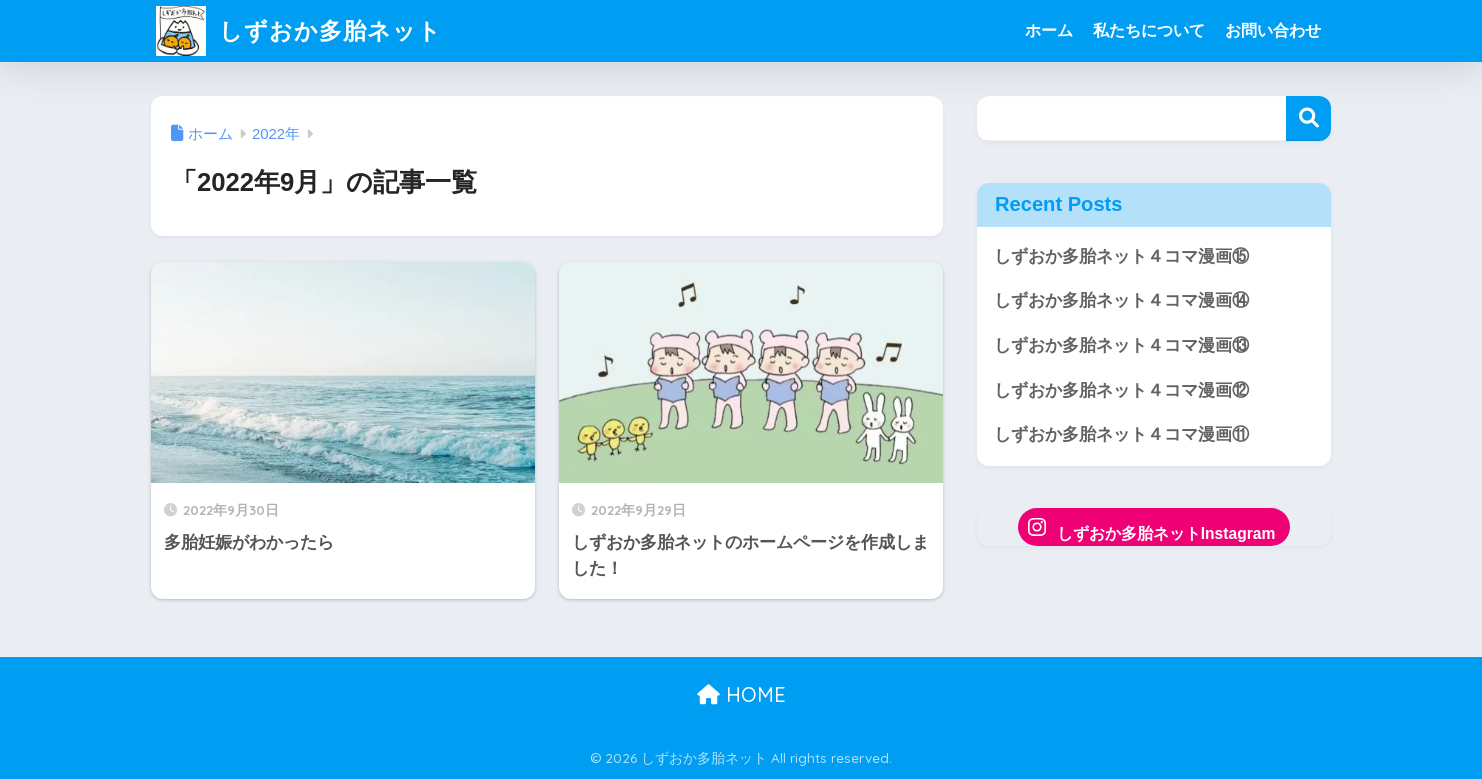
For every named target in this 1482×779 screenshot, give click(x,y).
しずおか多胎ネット (299, 30)
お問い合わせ (1273, 30)
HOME (741, 694)
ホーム (1049, 30)
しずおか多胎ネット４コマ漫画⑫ (1121, 390)
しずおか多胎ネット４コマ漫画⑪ (1121, 434)
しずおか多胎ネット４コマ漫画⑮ (1121, 256)
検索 (1308, 118)
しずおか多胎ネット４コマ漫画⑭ (1121, 300)
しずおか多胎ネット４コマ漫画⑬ (1121, 345)
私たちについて (1149, 30)
